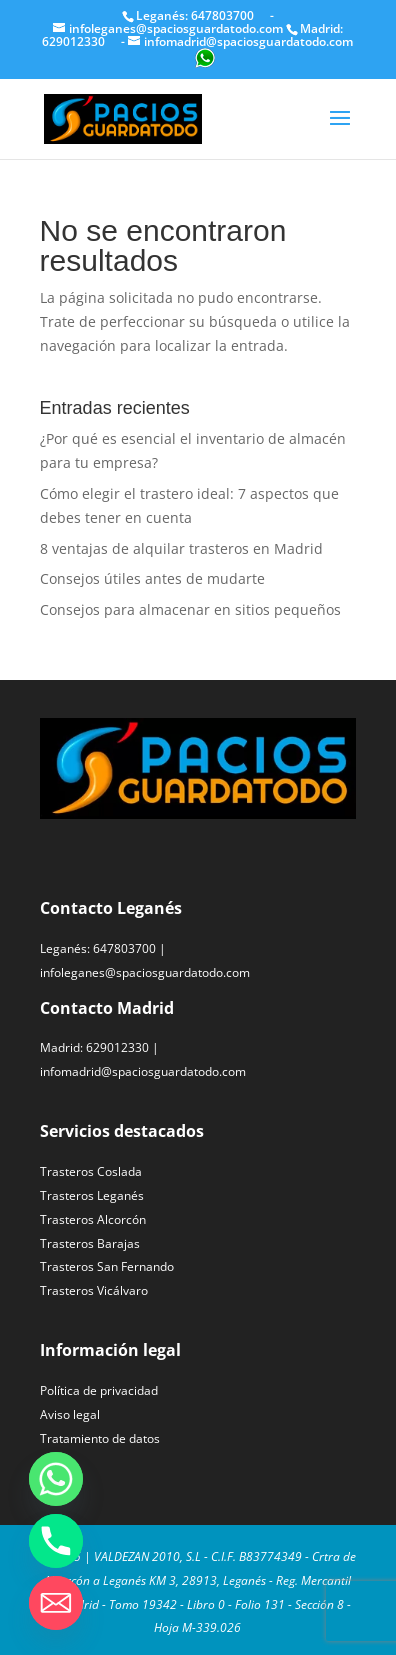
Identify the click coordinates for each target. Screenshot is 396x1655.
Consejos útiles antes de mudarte (152, 578)
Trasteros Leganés (92, 1195)
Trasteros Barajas (90, 1243)
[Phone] (56, 1541)
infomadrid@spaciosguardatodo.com (143, 1071)
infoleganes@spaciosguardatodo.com (145, 972)
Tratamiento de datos (100, 1438)
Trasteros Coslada (91, 1171)
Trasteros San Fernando (107, 1266)
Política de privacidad (99, 1390)
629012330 (117, 1047)
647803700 (124, 948)
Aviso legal (70, 1414)
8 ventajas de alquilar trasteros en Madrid (181, 548)
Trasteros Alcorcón (93, 1219)
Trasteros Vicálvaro (94, 1290)
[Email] (56, 1603)
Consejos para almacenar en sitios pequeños (190, 609)
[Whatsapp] (56, 1479)
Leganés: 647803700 (196, 15)
